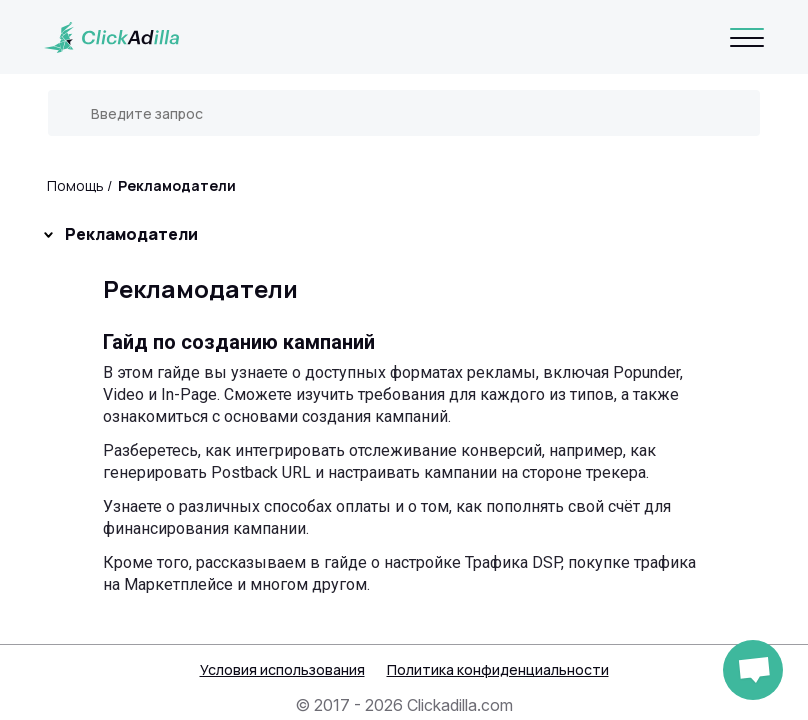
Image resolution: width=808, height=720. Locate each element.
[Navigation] (747, 37)
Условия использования (282, 669)
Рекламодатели (177, 185)
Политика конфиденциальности (498, 669)
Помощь (75, 185)
